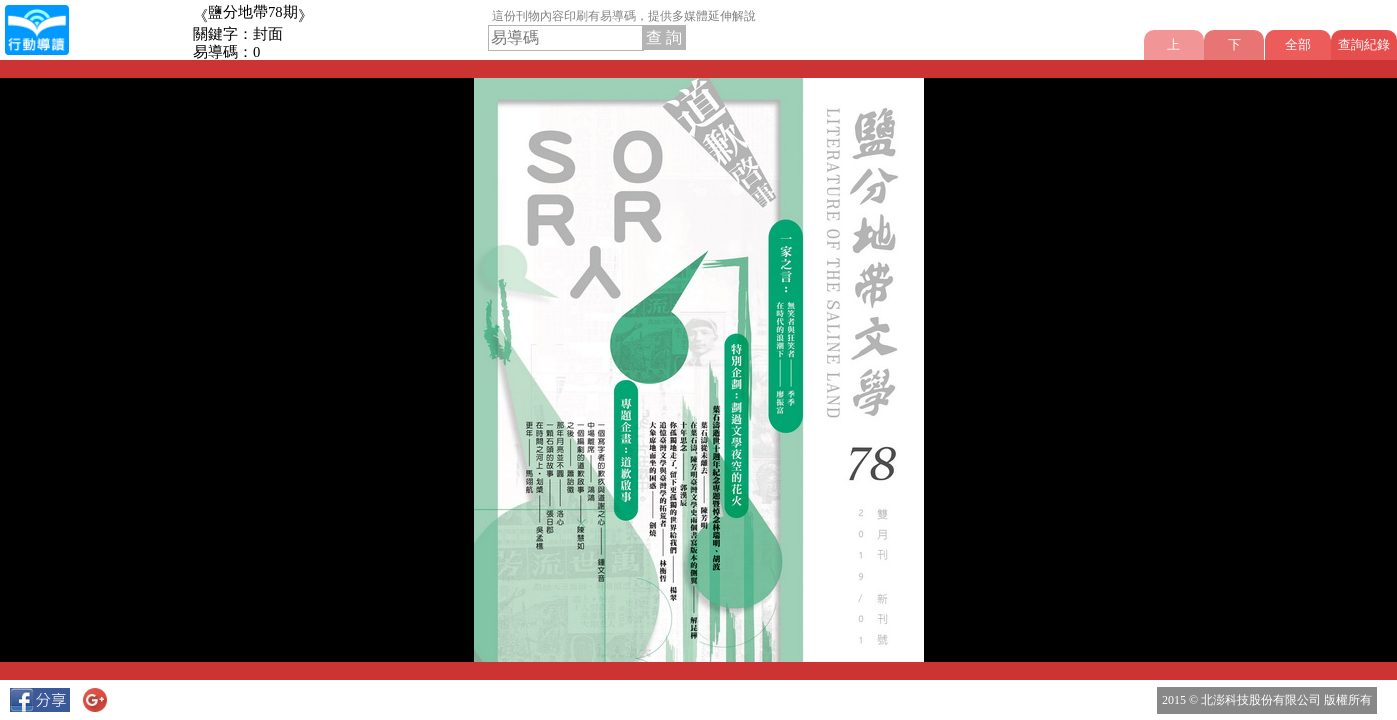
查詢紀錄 (1364, 44)
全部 (1298, 44)
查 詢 (664, 37)
